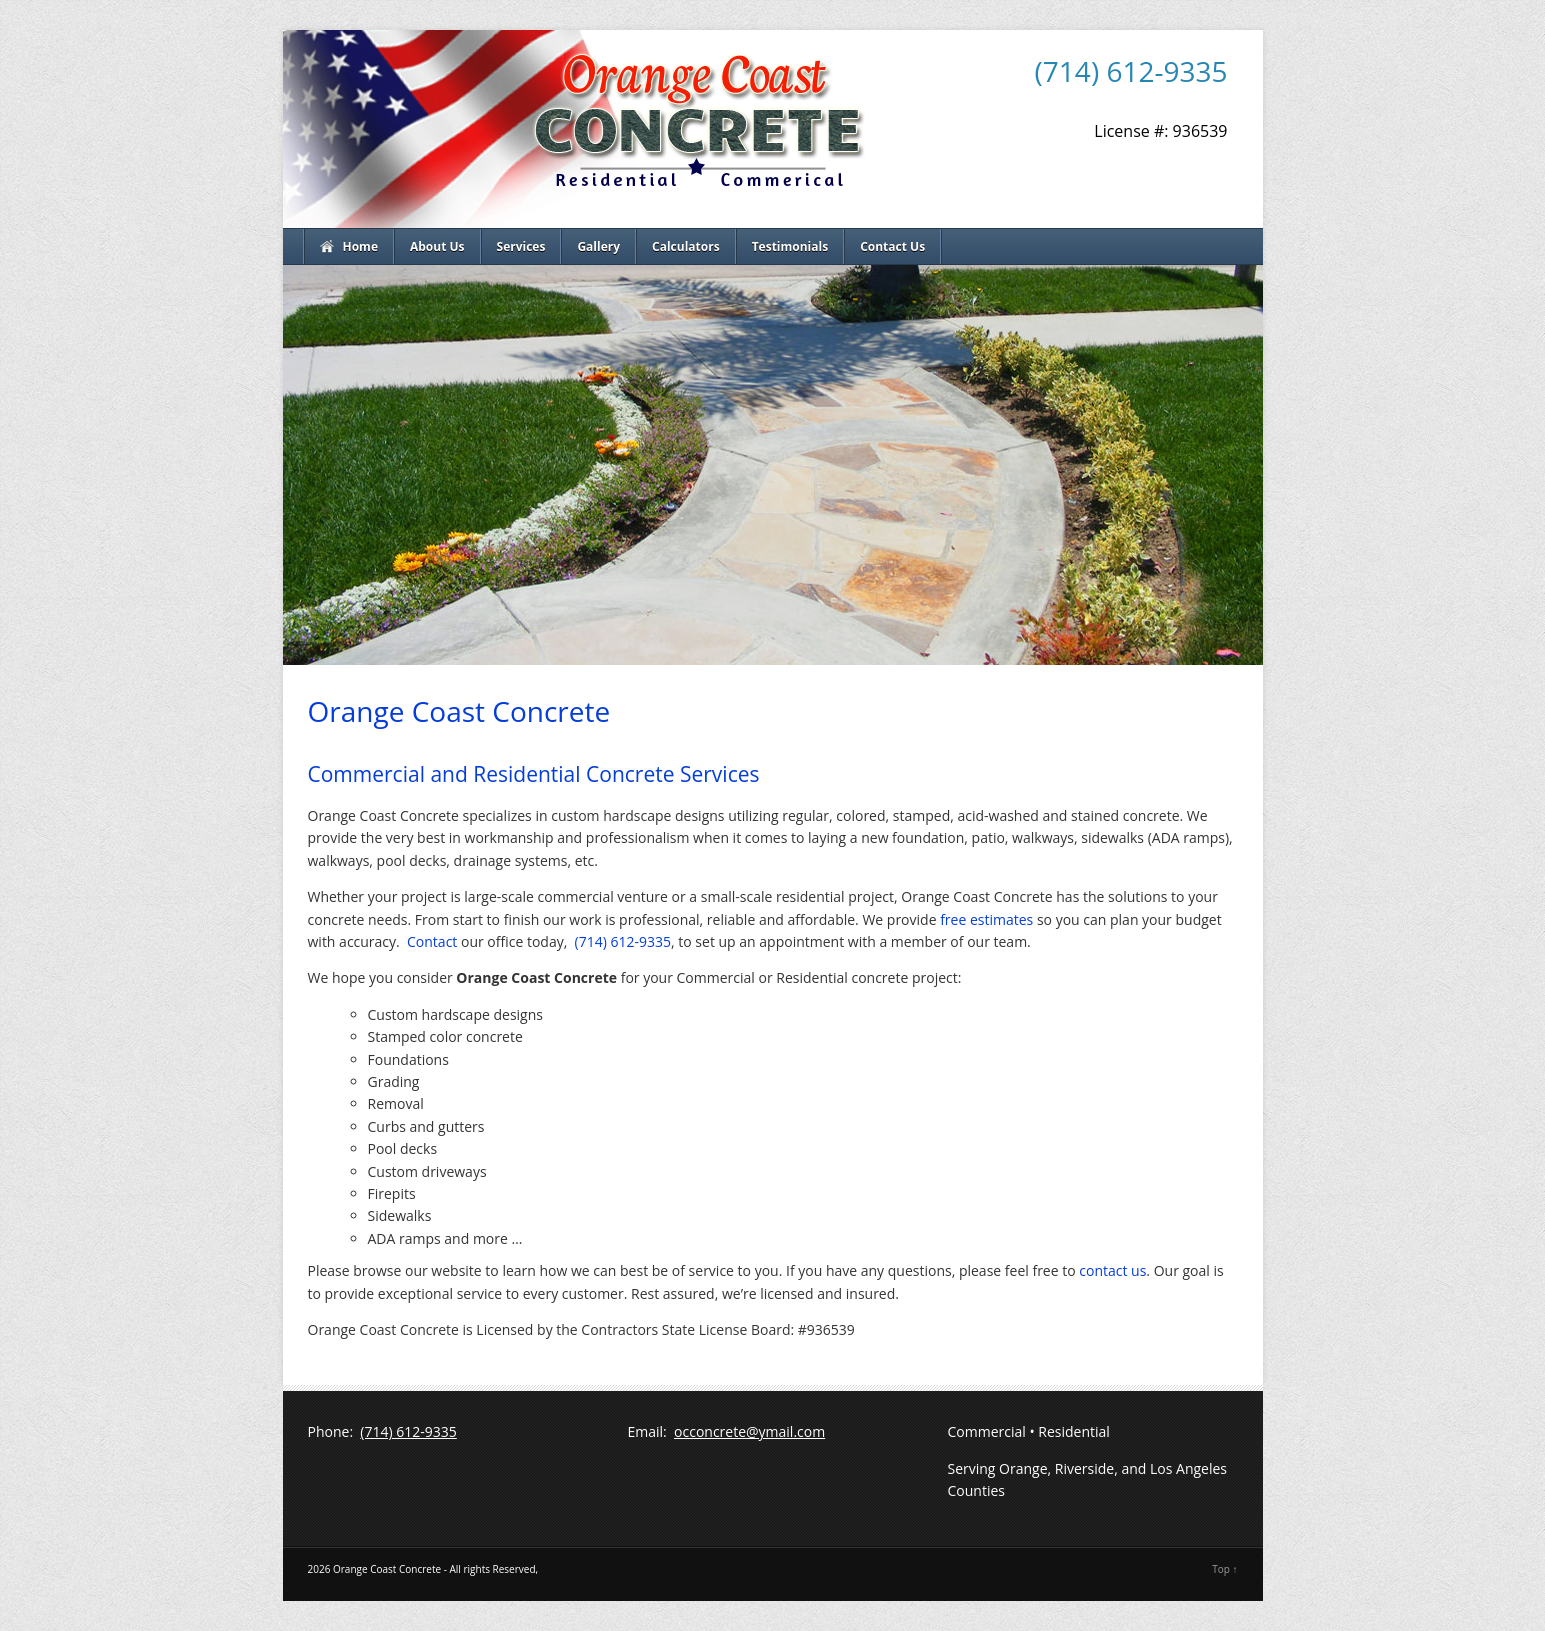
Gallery (598, 246)
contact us (1112, 1270)
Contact (432, 941)
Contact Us (892, 246)
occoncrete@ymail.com (749, 1431)
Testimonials (790, 246)
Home (360, 246)
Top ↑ (1224, 1569)
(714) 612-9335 (1131, 71)
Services (521, 246)
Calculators (686, 246)
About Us (437, 246)
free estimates (986, 919)
